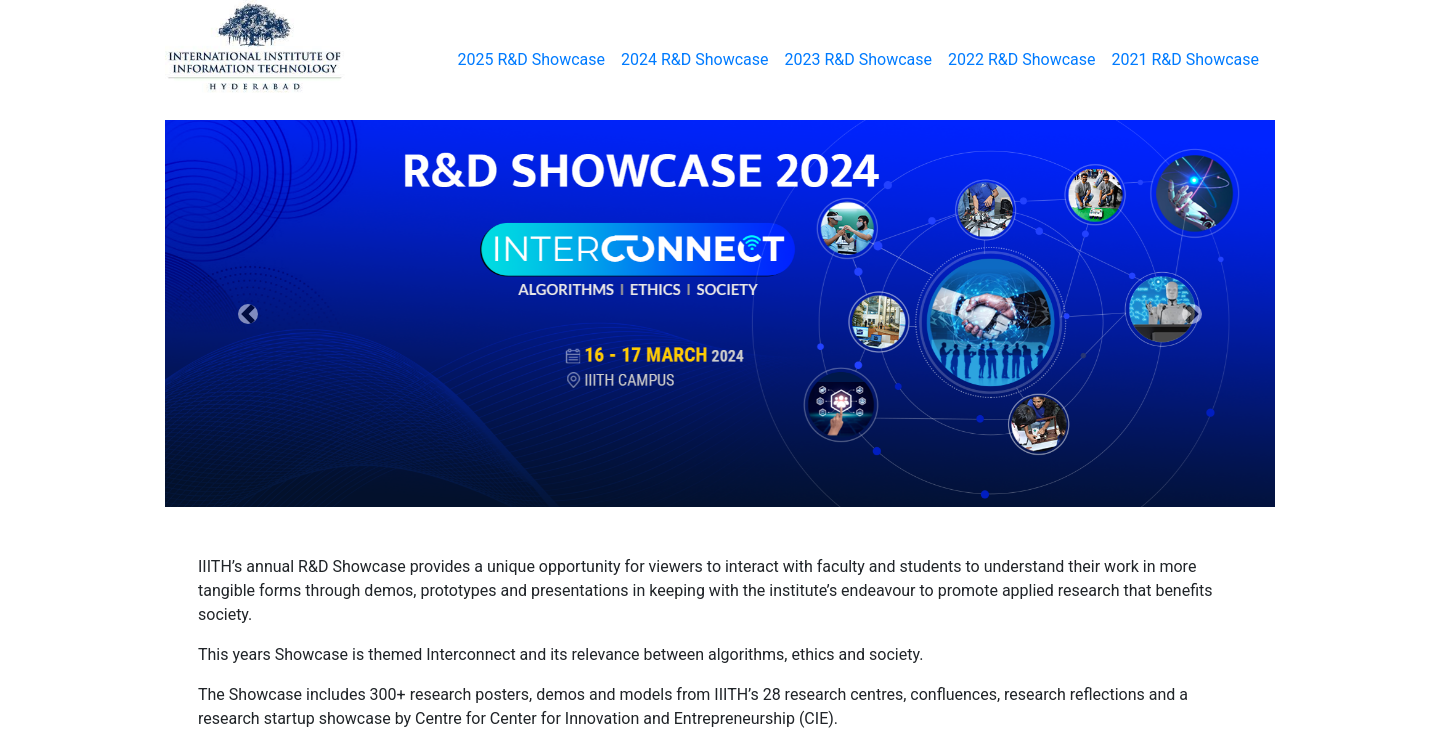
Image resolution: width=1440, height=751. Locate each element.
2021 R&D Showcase (1186, 59)
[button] (248, 313)
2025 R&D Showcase (532, 59)
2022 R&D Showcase (1022, 59)
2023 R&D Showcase (859, 59)
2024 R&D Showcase (695, 59)
